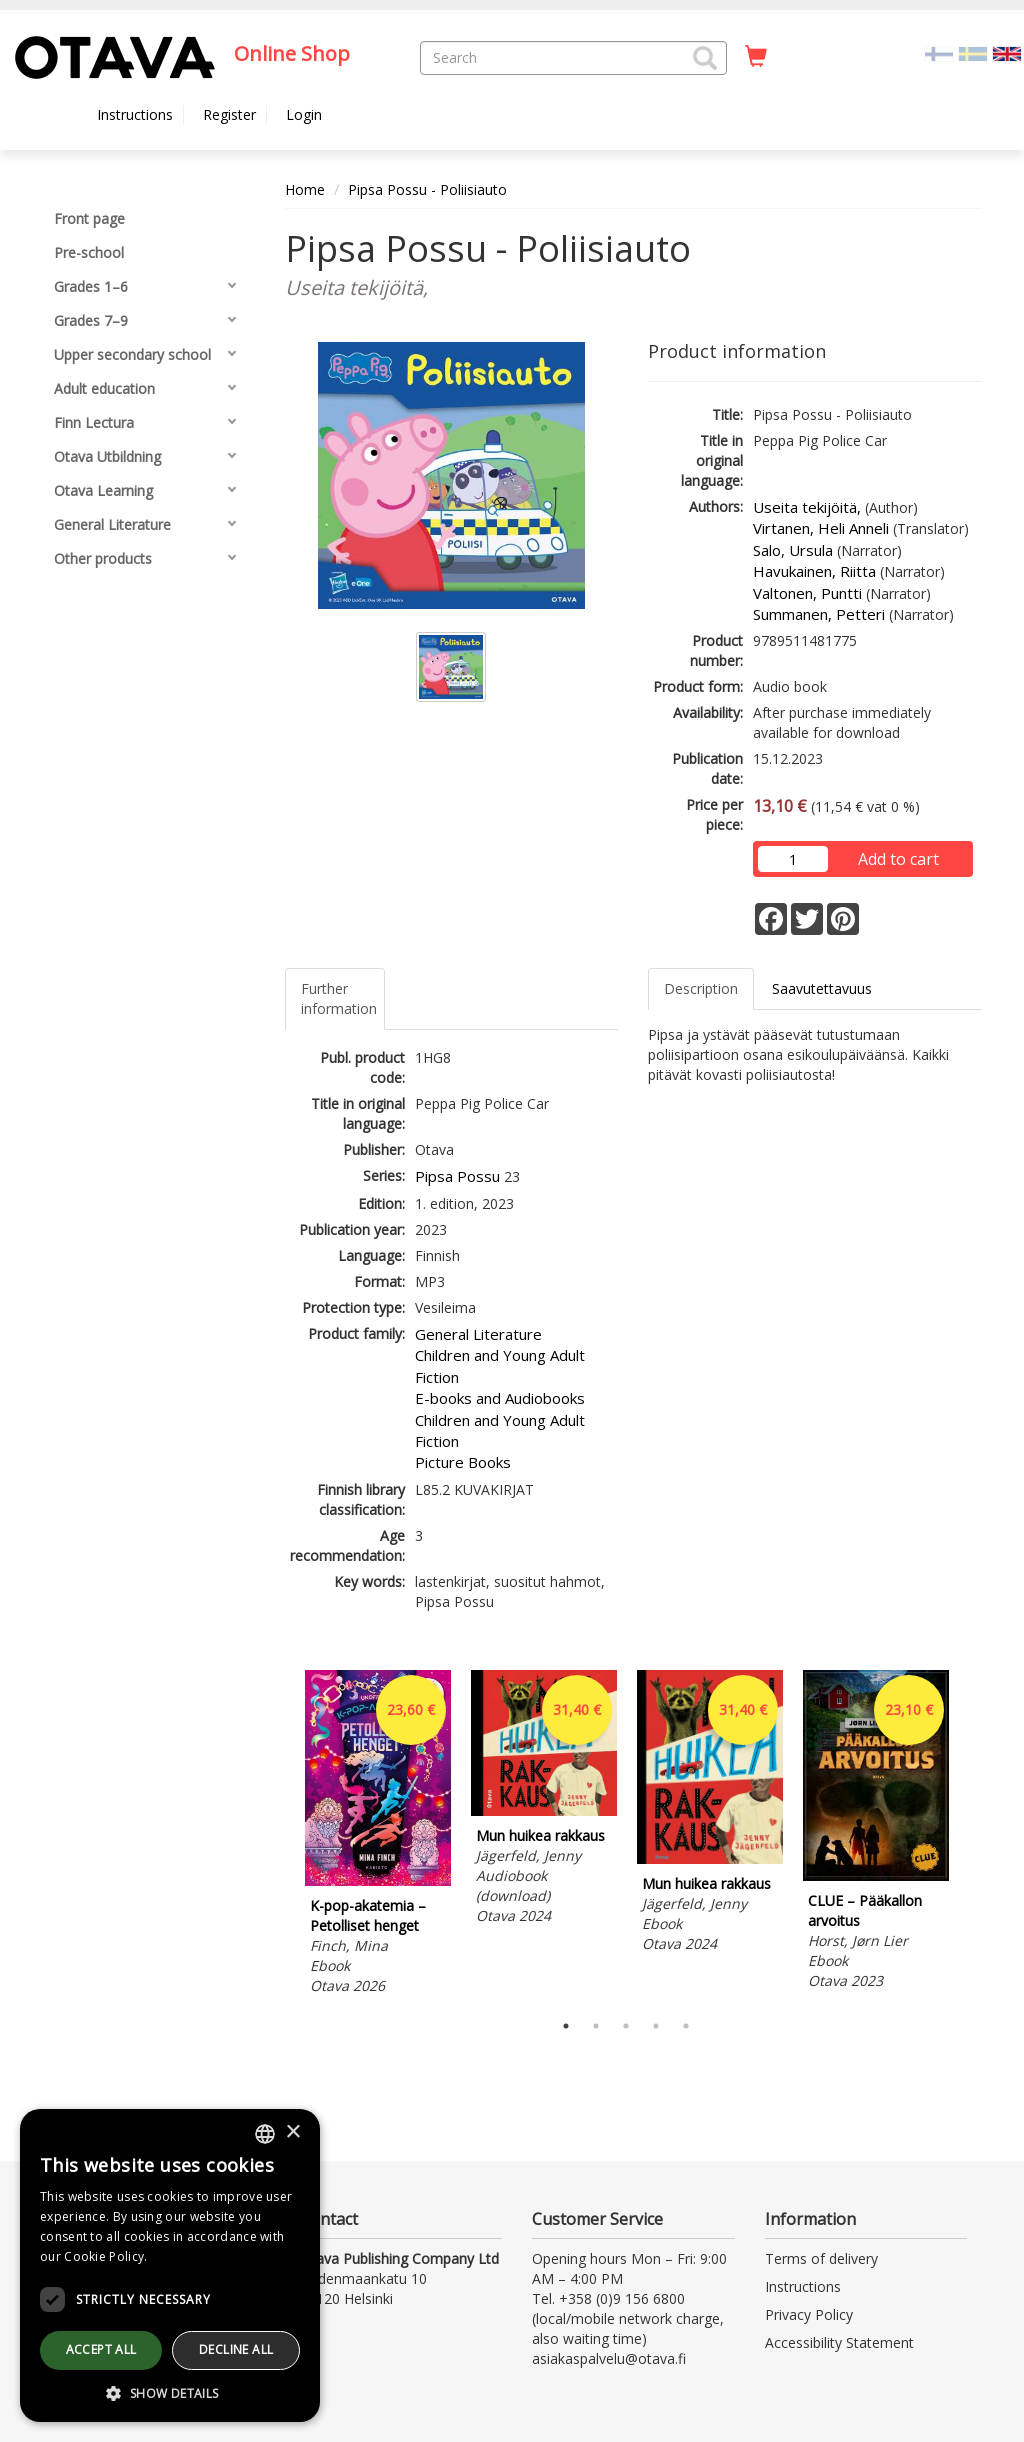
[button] (705, 58)
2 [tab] (596, 2026)
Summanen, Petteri (819, 614)
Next (972, 1836)
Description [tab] (701, 988)
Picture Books (463, 1462)
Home (305, 189)
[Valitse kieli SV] (973, 52)
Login (304, 114)
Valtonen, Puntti (807, 593)
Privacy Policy (809, 2314)
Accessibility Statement (839, 2342)
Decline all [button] (236, 2349)
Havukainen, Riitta (814, 571)
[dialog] (170, 2265)
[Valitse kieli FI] (939, 52)
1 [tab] (566, 2026)
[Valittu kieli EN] (1007, 52)
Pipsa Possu (457, 1176)
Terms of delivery (821, 2258)
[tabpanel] (378, 1835)
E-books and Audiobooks (500, 1398)
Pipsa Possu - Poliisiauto (427, 189)
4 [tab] (656, 2026)
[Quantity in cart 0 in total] (756, 57)
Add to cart (898, 859)
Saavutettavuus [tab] (822, 988)
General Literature (478, 1334)
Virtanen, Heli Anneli (821, 528)
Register (229, 114)
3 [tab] (626, 2026)
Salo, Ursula (793, 550)
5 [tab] (686, 2026)
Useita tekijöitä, (807, 507)
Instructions (135, 114)
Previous (280, 1836)
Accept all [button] (101, 2349)
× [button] (292, 2132)
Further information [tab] (339, 998)
